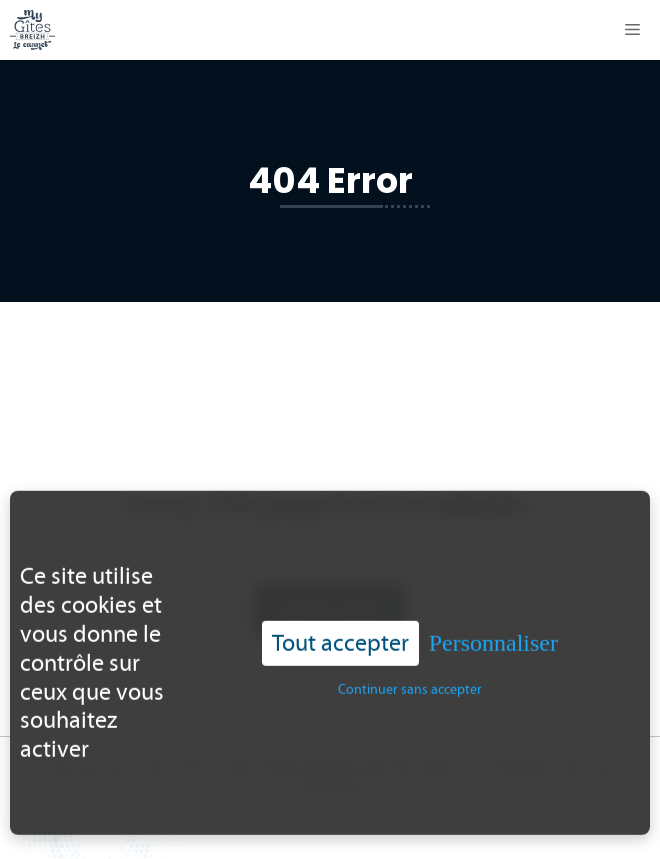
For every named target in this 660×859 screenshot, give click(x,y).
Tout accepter (340, 623)
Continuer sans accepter (410, 670)
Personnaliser (493, 624)
